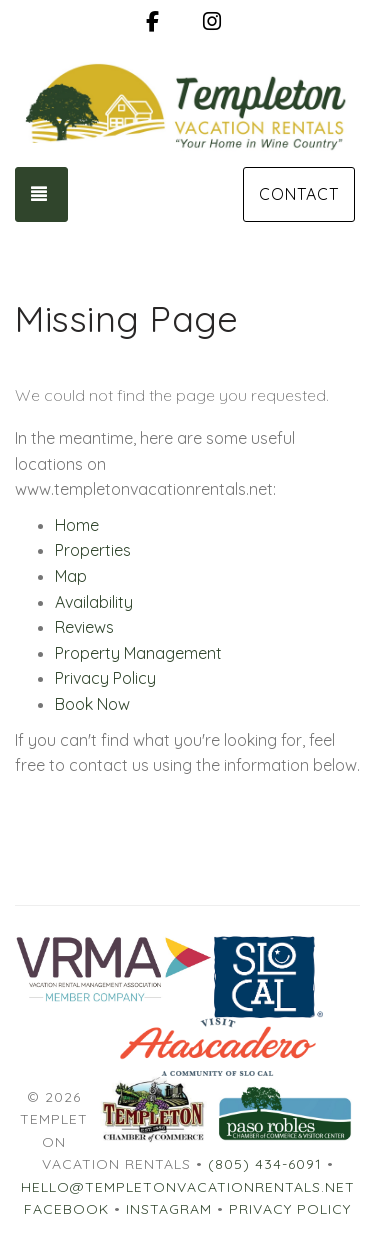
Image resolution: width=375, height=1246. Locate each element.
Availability (94, 602)
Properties (93, 550)
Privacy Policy (105, 678)
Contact (299, 194)
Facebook (66, 1209)
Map (71, 576)
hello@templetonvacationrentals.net (188, 1187)
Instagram (169, 1209)
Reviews (84, 627)
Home (77, 525)
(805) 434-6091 (265, 1164)
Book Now (92, 704)
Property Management (138, 653)
